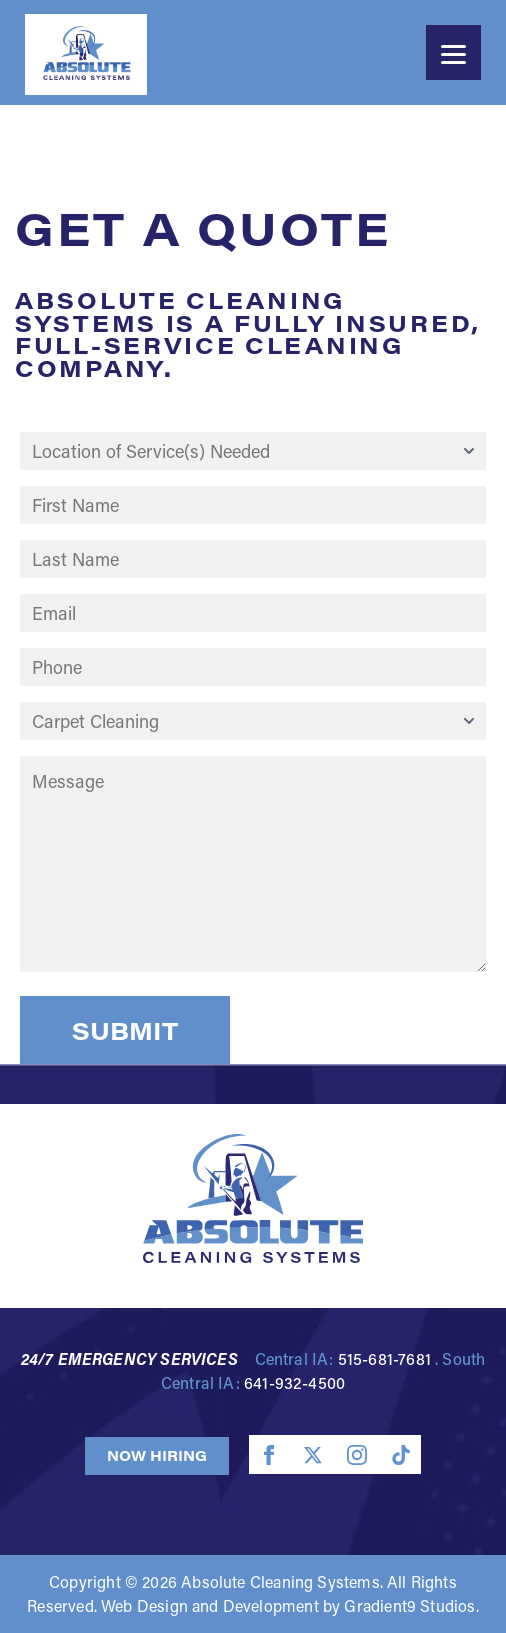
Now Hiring (157, 1455)
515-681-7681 (384, 1358)
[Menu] (453, 52)
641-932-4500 (294, 1382)
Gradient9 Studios (409, 1605)
